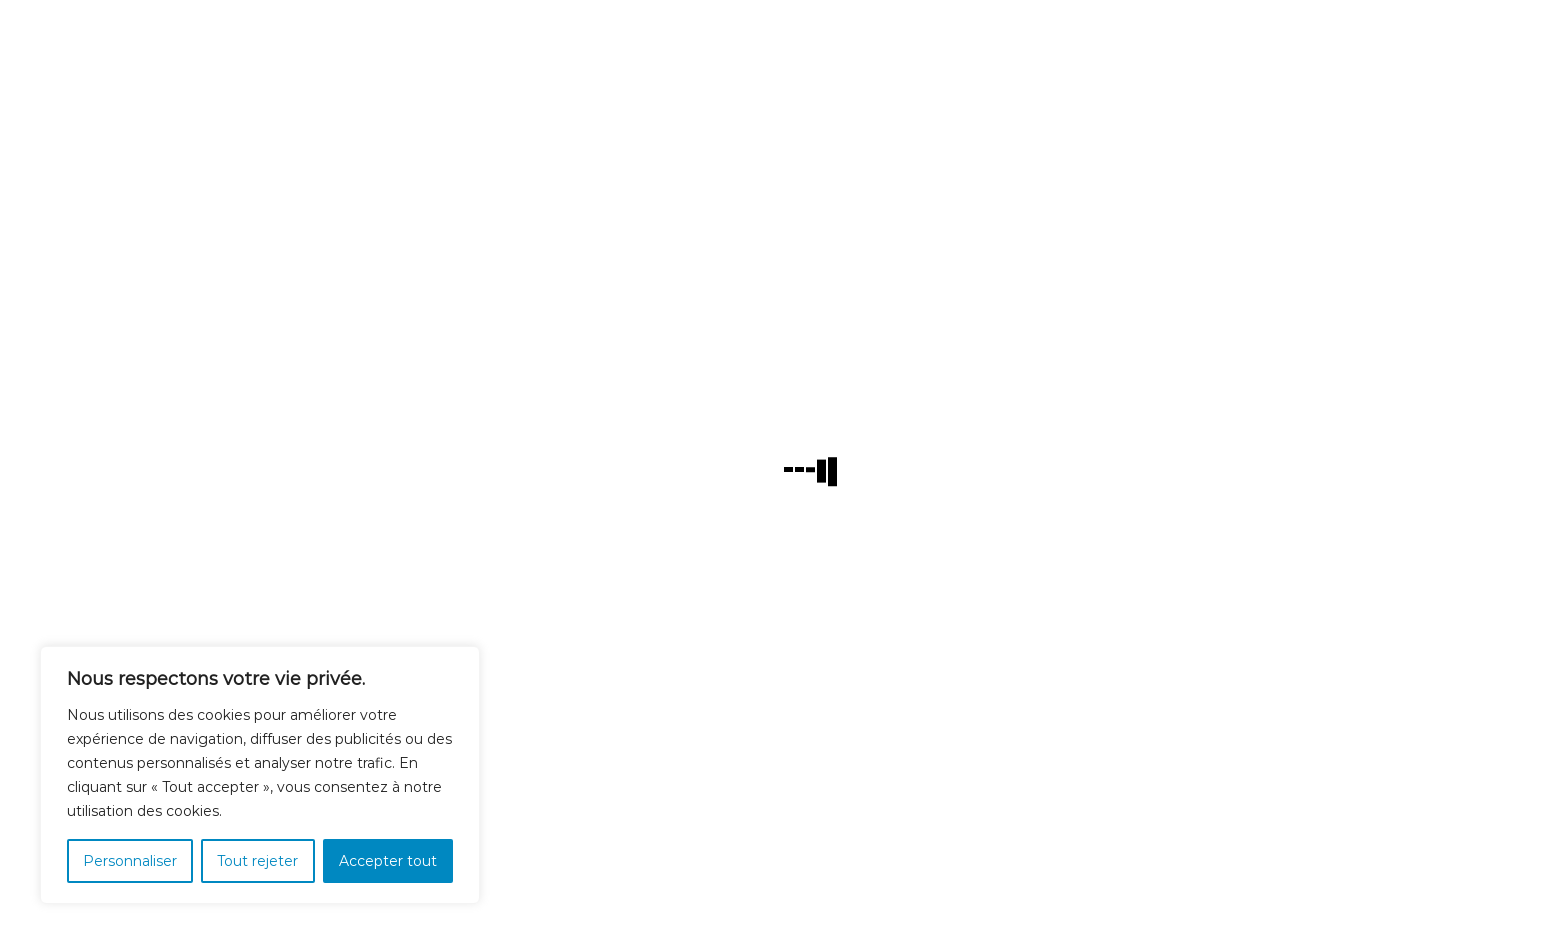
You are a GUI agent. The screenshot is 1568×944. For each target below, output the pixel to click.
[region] (260, 775)
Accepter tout (388, 861)
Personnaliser (130, 861)
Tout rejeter (257, 861)
